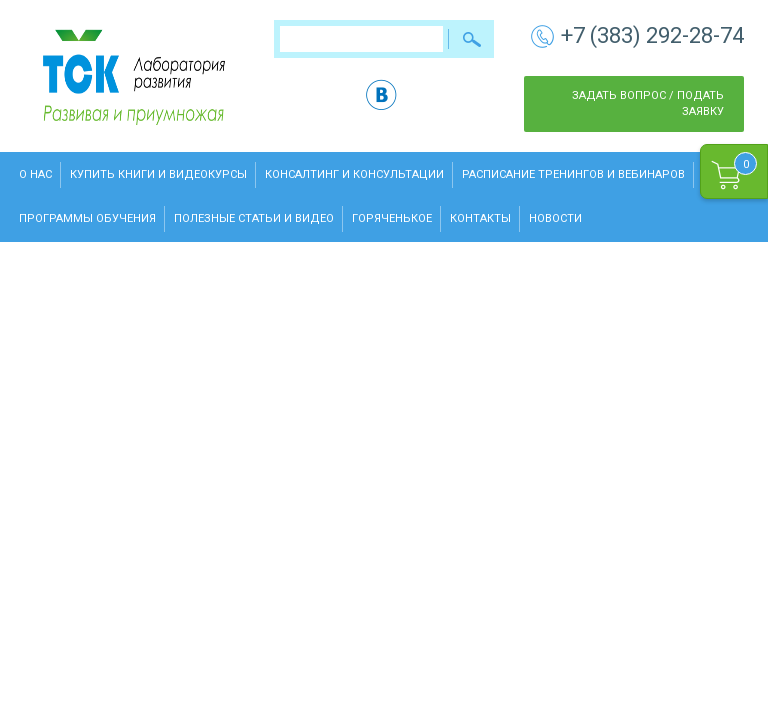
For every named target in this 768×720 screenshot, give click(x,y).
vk (381, 94)
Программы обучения (87, 218)
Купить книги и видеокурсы (158, 174)
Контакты (480, 218)
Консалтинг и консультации (354, 174)
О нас (35, 174)
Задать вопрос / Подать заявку (648, 103)
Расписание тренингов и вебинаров (573, 174)
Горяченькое (392, 218)
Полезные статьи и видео (254, 218)
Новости (555, 218)
